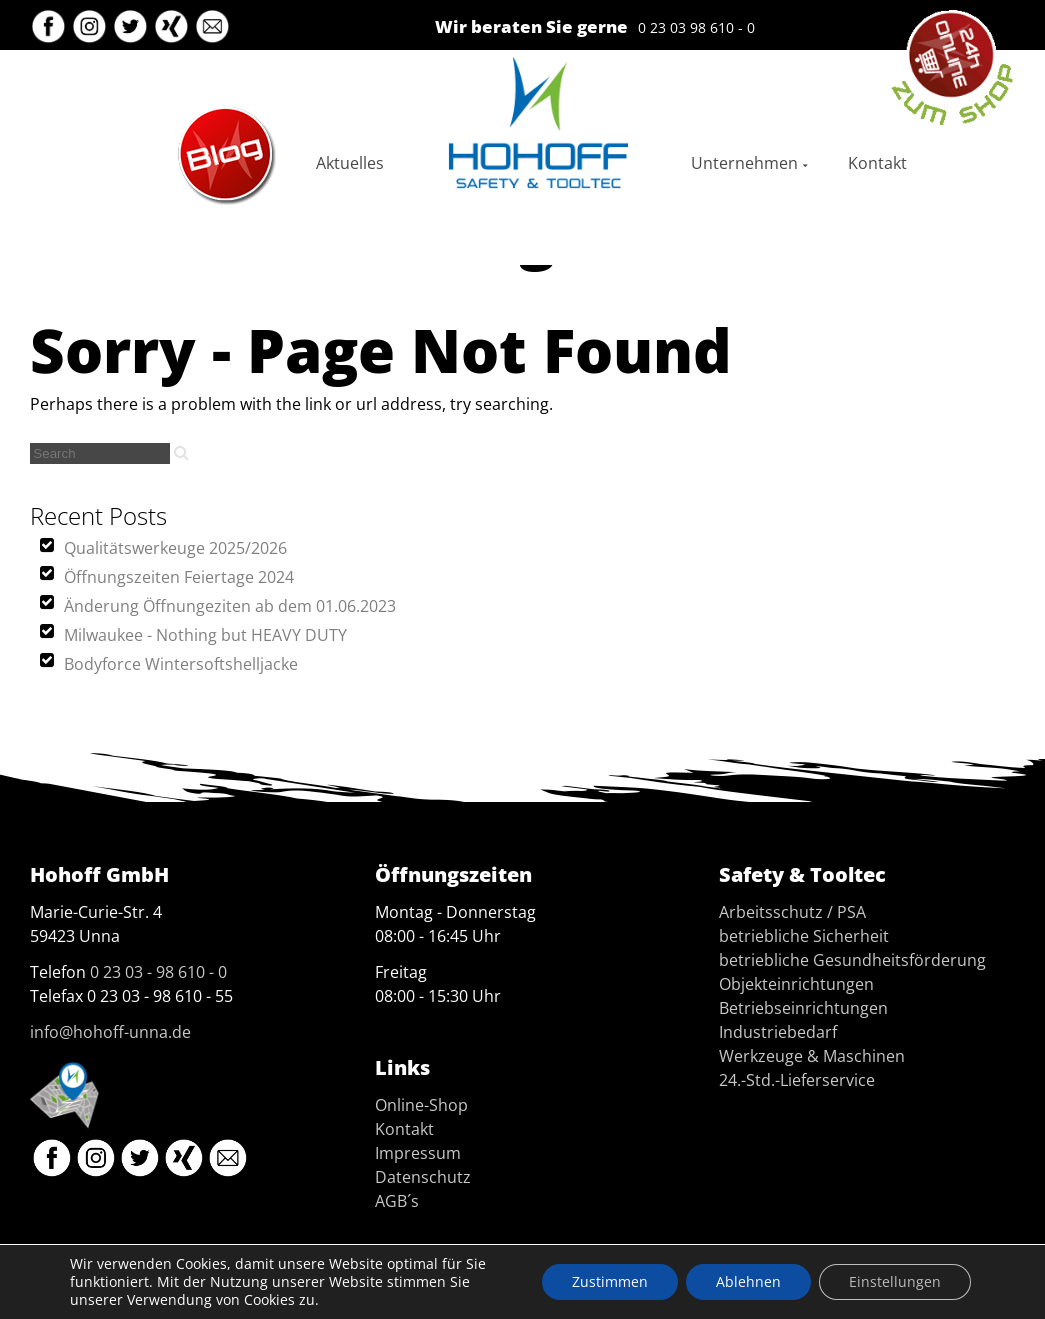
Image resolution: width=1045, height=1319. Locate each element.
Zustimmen (610, 1281)
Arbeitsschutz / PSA (792, 912)
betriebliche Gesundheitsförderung (852, 960)
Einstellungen (895, 1281)
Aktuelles (350, 163)
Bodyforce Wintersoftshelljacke (181, 664)
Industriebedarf (778, 1032)
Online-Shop (421, 1105)
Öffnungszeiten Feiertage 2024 (179, 577)
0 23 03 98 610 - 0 (696, 27)
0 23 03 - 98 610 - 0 (158, 972)
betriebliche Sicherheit (804, 936)
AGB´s (397, 1201)
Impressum (418, 1153)
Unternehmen (744, 163)
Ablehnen (748, 1281)
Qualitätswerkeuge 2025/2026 (175, 548)
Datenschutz (423, 1177)
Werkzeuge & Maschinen (812, 1056)
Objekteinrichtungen (796, 984)
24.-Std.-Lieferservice (797, 1080)
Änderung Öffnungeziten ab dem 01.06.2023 (230, 606)
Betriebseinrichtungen (803, 1008)
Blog (192, 114)
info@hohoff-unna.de (110, 1032)
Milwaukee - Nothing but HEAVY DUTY (205, 635)
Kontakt (877, 163)
